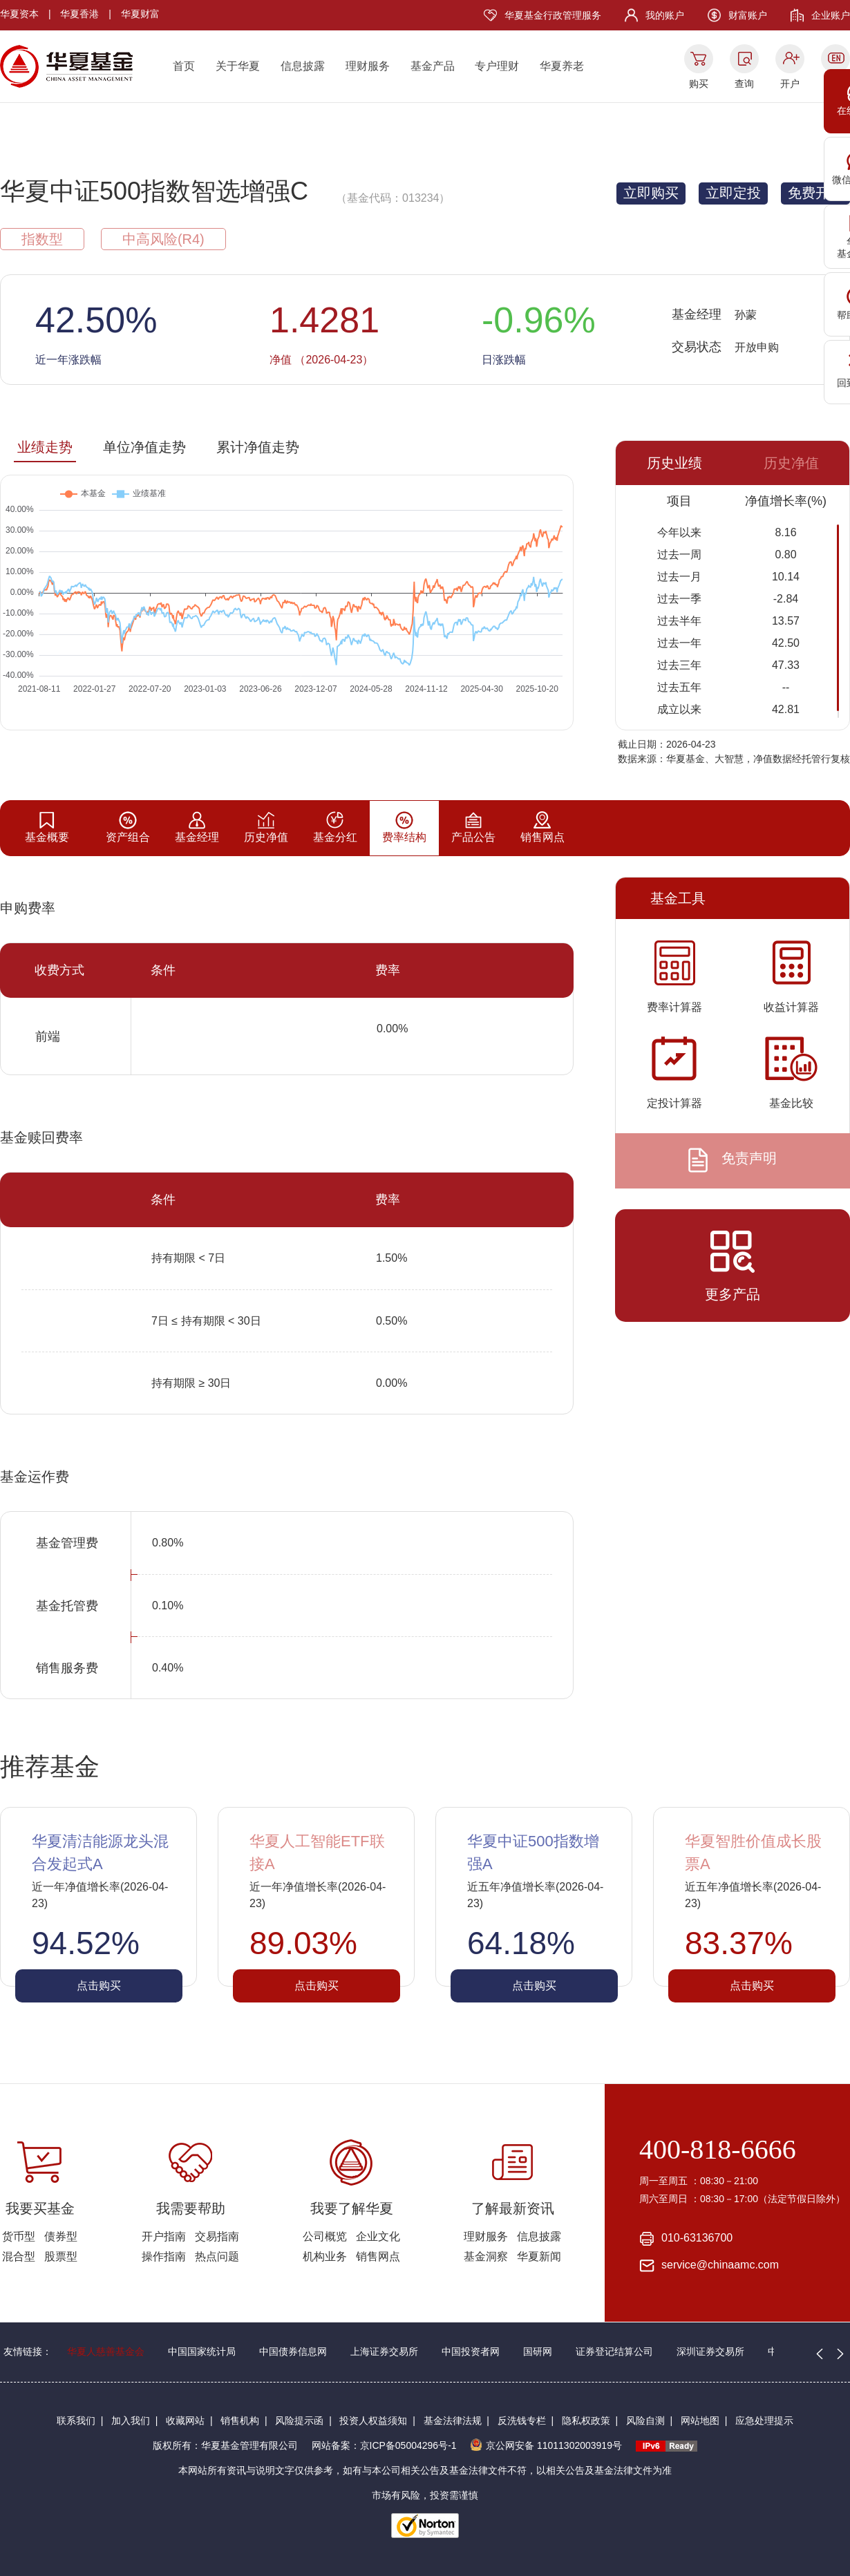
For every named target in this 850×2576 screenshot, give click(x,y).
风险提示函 (299, 2420)
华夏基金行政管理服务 (552, 15)
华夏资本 (19, 13)
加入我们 (130, 2420)
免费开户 (815, 192)
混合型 (18, 2256)
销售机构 (239, 2420)
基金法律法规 (453, 2420)
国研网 (537, 2351)
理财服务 (368, 66)
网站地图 (700, 2420)
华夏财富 (140, 13)
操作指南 (164, 2256)
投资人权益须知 (373, 2420)
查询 (744, 83)
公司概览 (325, 2236)
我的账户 (664, 15)
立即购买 (651, 192)
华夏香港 (79, 13)
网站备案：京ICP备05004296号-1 (384, 2445)
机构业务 (325, 2256)
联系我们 (76, 2420)
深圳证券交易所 (710, 2351)
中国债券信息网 (293, 2351)
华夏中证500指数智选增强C (154, 191)
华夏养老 (562, 66)
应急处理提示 (764, 2420)
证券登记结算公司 (614, 2351)
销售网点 (378, 2256)
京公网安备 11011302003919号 (546, 2445)
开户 (790, 83)
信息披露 (303, 66)
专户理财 (497, 66)
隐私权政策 (586, 2420)
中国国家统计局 (202, 2351)
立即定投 (733, 192)
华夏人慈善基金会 (105, 2351)
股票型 (60, 2256)
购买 (698, 83)
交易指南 (217, 2236)
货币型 (18, 2236)
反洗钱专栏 (522, 2420)
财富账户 (747, 15)
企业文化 (378, 2236)
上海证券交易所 (384, 2351)
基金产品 (432, 66)
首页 (184, 66)
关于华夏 (238, 66)
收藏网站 (185, 2420)
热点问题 (217, 2256)
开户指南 (164, 2236)
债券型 (60, 2236)
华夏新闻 (539, 2256)
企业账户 (830, 15)
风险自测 (645, 2420)
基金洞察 (486, 2256)
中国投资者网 (471, 2351)
